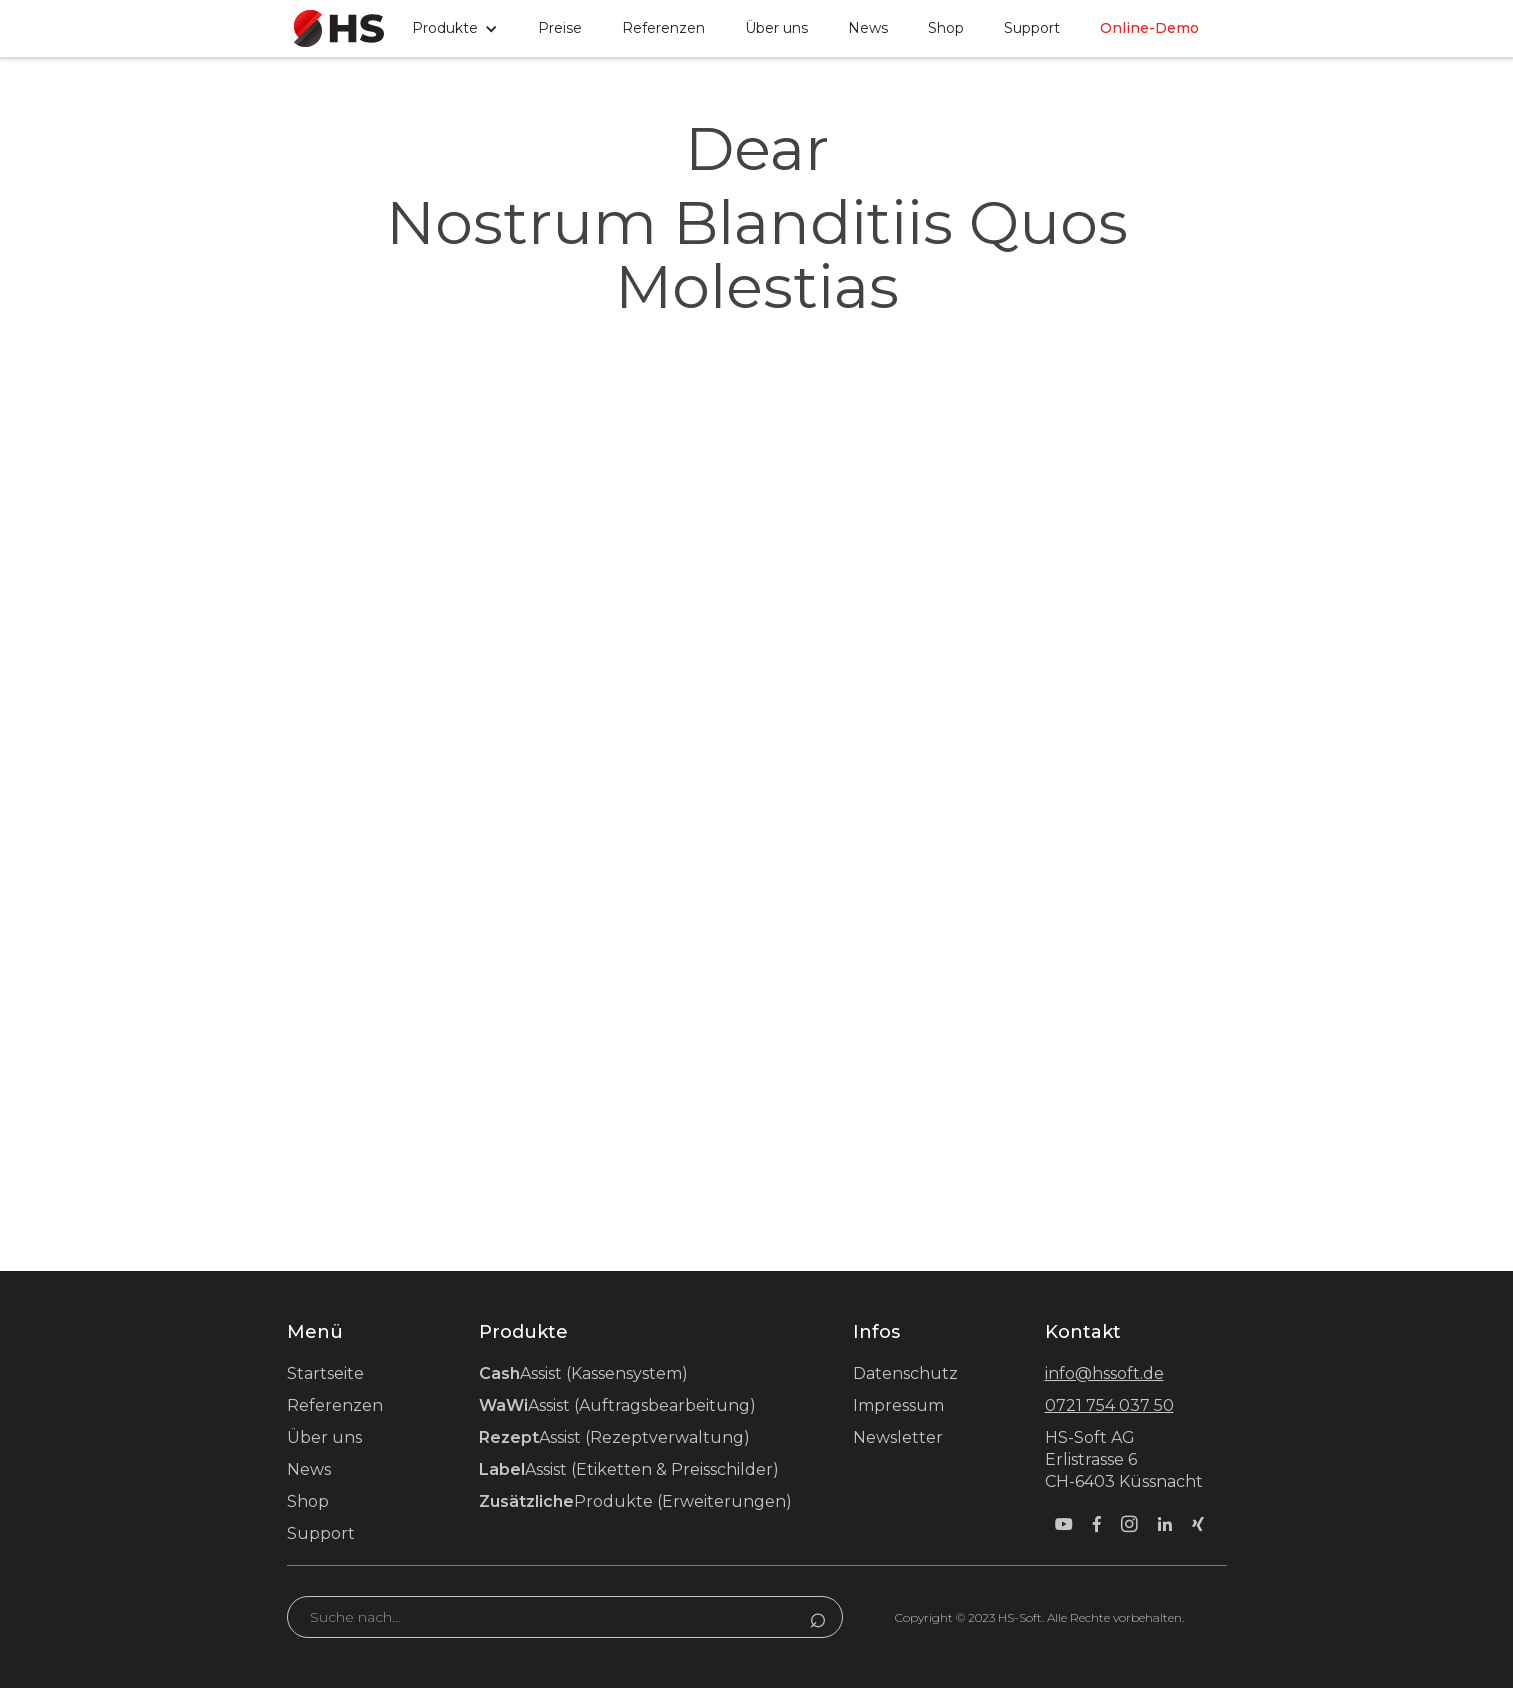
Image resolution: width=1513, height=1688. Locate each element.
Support (321, 1533)
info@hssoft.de (1104, 1373)
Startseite (325, 1373)
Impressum (898, 1405)
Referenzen (663, 28)
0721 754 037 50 (1109, 1405)
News (868, 28)
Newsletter (898, 1437)
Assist (583, 1373)
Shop (946, 28)
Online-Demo (1149, 28)
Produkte (635, 1501)
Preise (560, 28)
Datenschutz (905, 1373)
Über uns (776, 28)
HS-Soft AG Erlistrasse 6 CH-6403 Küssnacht (1124, 1459)
